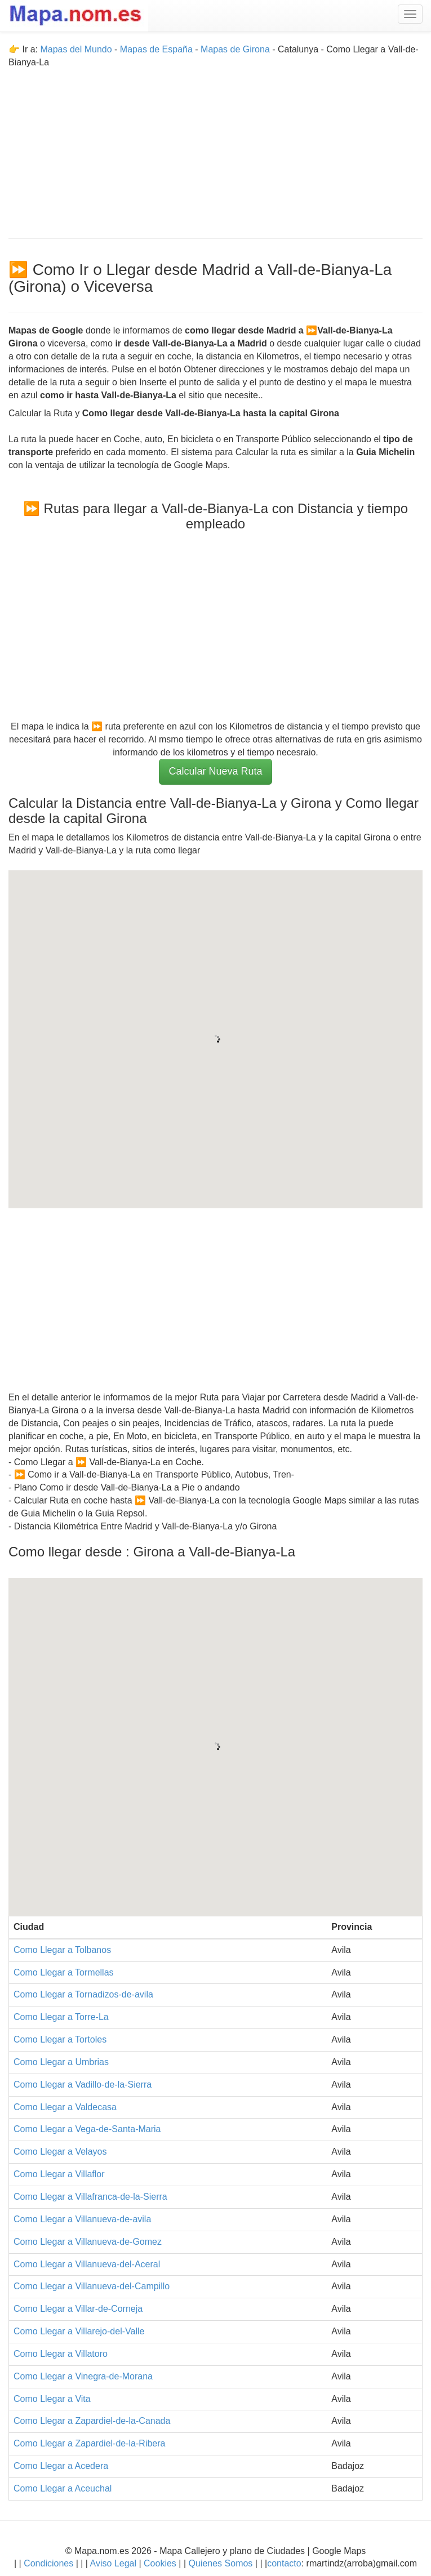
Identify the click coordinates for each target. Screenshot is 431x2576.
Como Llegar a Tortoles (60, 2039)
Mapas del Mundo (76, 49)
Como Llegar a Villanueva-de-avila (82, 2219)
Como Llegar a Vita (52, 2399)
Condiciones (48, 2563)
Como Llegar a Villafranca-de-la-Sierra (90, 2196)
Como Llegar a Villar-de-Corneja (78, 2308)
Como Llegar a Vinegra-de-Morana (83, 2376)
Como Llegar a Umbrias (61, 2062)
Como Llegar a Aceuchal (63, 2488)
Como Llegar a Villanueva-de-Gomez (88, 2241)
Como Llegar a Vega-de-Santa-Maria (87, 2129)
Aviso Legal (113, 2563)
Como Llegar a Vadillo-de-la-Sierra (83, 2084)
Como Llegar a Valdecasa (65, 2107)
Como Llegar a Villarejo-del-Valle (79, 2331)
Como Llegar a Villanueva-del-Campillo (92, 2286)
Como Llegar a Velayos (60, 2151)
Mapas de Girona (235, 49)
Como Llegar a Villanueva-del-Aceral (87, 2264)
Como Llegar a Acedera (61, 2466)
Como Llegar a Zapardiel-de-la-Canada (92, 2421)
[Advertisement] (215, 148)
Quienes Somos (220, 2563)
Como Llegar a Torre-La (61, 2017)
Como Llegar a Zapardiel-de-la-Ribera (89, 2443)
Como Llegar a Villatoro (61, 2354)
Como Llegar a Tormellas (64, 1972)
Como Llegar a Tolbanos (62, 1950)
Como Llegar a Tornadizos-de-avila (83, 1994)
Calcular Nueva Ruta (215, 771)
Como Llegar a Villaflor (59, 2174)
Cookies (161, 2563)
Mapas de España (157, 49)
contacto (284, 2563)
